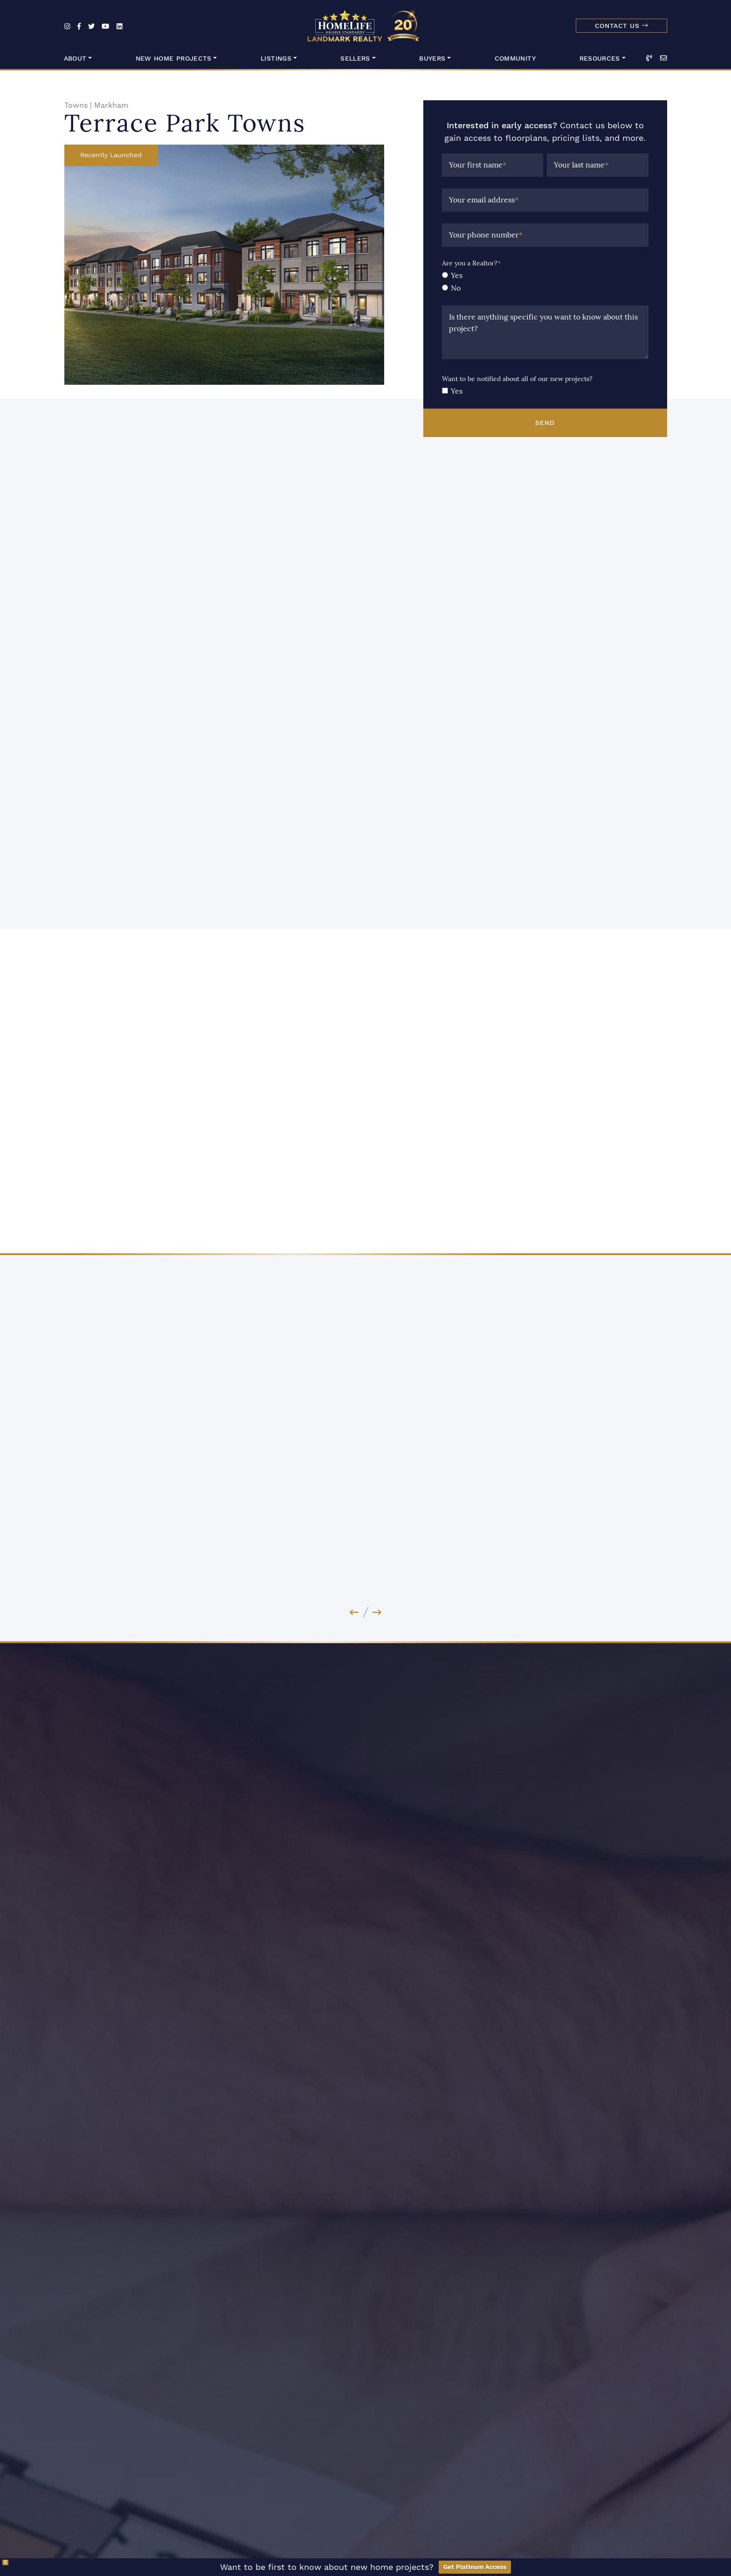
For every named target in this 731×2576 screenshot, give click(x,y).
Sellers (355, 58)
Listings (276, 58)
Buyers (432, 58)
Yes (456, 275)
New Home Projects (174, 58)
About (75, 58)
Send (545, 422)
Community (515, 58)
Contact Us (621, 26)
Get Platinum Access (474, 2566)
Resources (599, 58)
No (456, 288)
